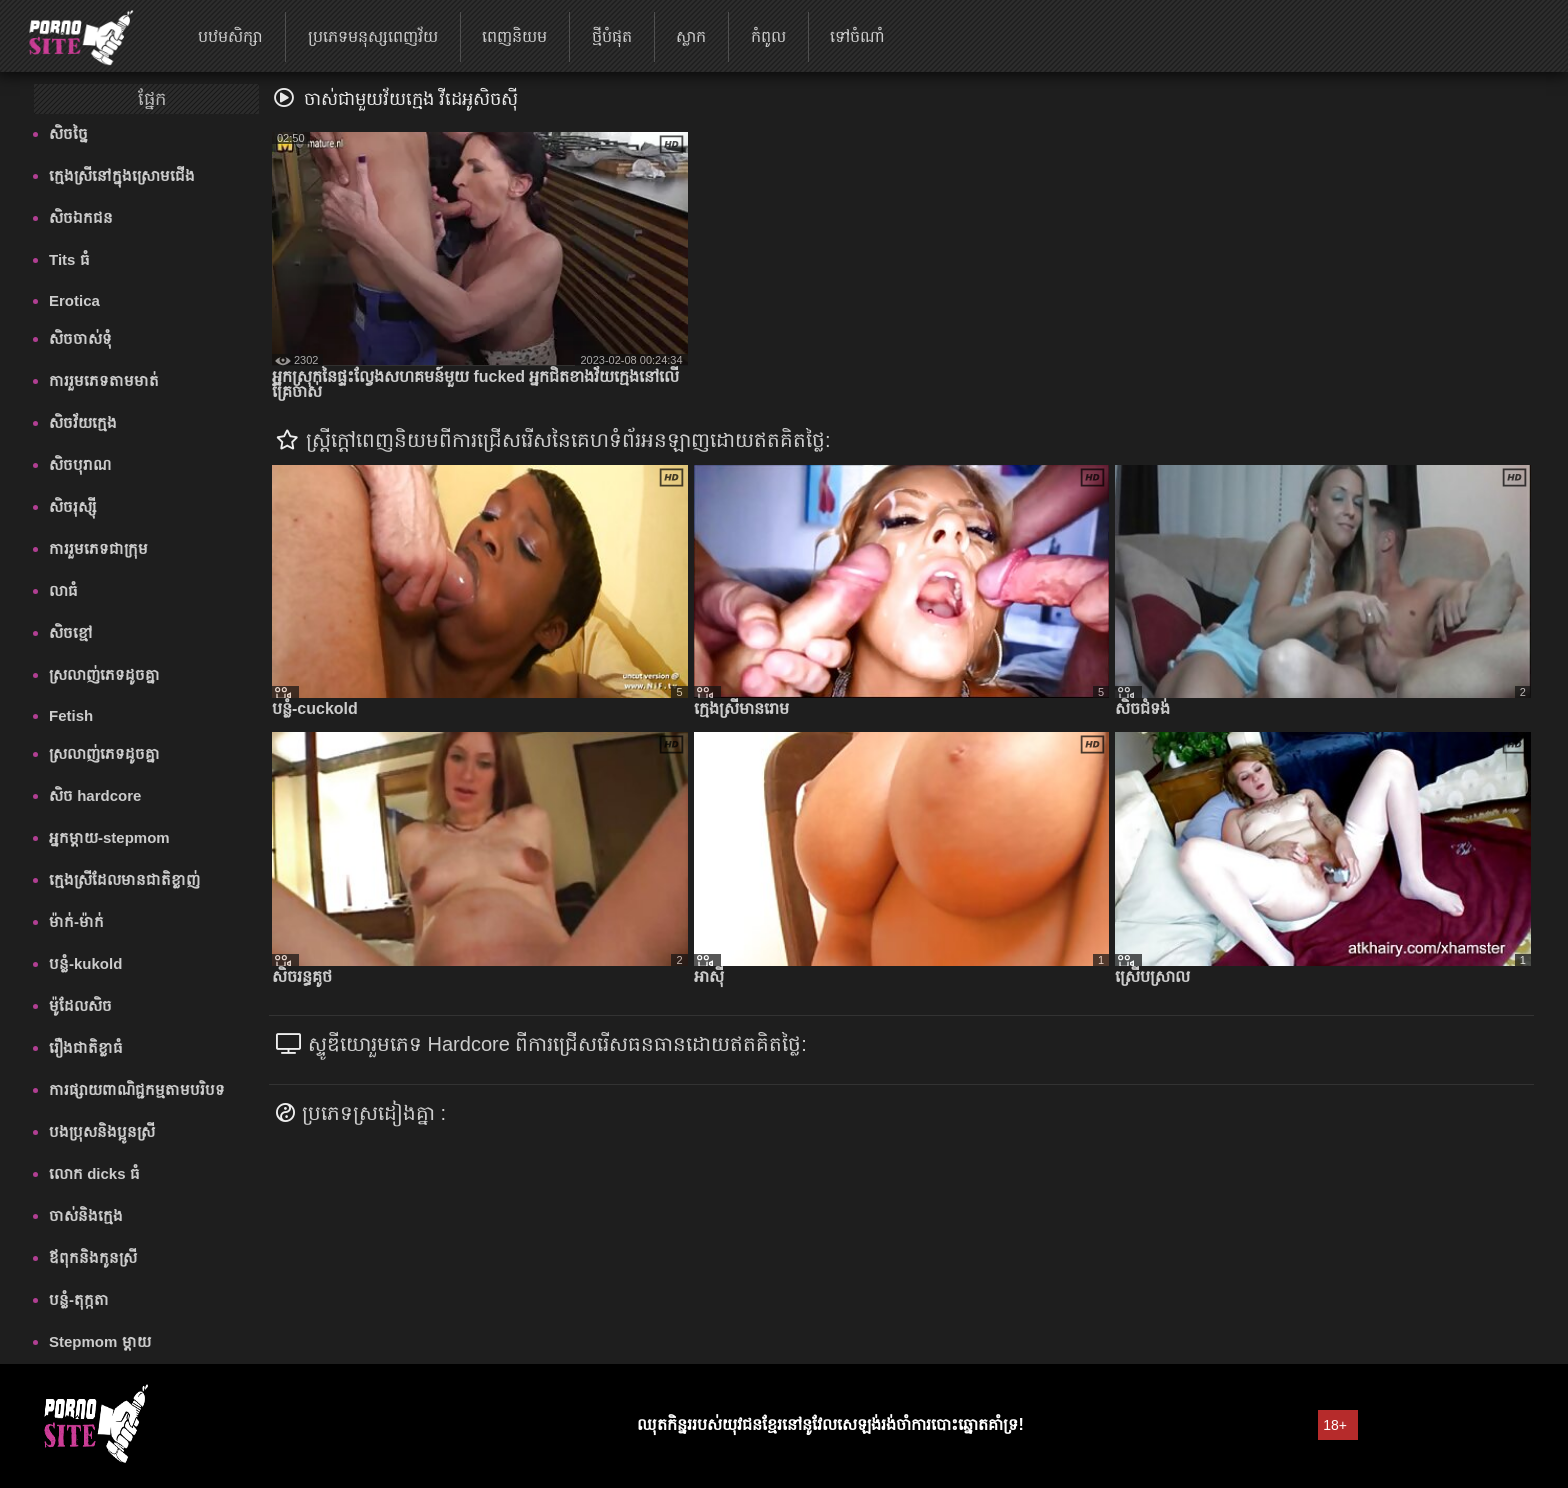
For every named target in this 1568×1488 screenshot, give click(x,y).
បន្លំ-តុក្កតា (79, 1299)
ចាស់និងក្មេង (86, 1215)
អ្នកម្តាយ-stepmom (109, 837)
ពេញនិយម (514, 36)
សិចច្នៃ (68, 133)
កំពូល (768, 36)
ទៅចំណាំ (857, 36)
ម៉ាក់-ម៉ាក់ (76, 921)
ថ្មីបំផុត (612, 36)
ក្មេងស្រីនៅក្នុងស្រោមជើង (122, 175)
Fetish (71, 715)
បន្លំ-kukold (85, 963)
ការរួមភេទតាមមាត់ (104, 380)
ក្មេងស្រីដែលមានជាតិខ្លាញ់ (124, 879)
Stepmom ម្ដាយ (100, 1341)
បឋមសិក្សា (230, 36)
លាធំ (63, 590)
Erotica (74, 300)
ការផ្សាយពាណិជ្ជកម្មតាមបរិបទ (137, 1089)
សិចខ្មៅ (71, 632)
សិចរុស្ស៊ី (72, 506)
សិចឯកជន (81, 217)
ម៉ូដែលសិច (80, 1005)
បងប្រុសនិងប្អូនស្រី (102, 1131)
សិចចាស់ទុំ (80, 338)
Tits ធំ (69, 259)
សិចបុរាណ (80, 464)
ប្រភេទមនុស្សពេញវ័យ (373, 36)
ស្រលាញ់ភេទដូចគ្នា (104, 674)
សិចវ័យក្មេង (83, 422)
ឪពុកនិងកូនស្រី (93, 1257)
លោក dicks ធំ (94, 1173)
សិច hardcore (95, 795)
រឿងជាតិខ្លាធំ (86, 1047)
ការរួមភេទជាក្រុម (98, 548)
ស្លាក (691, 36)
